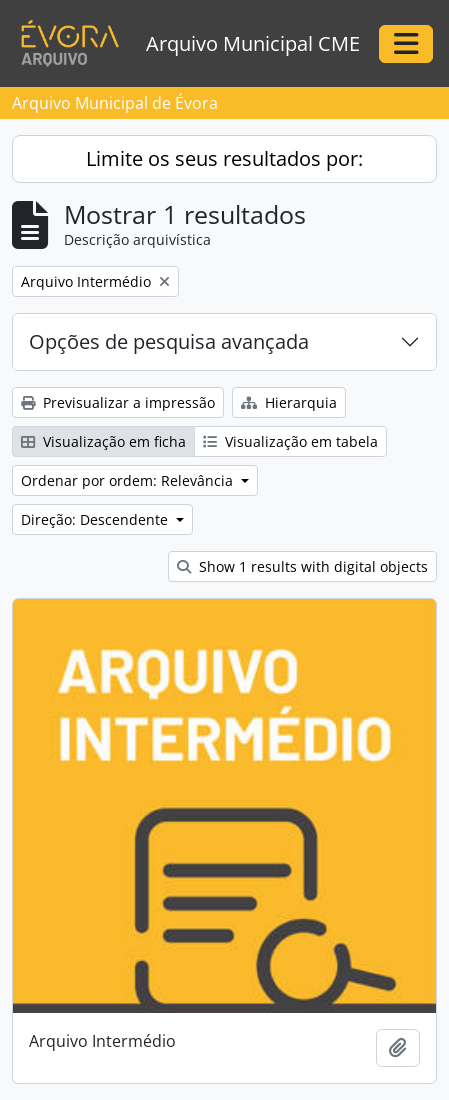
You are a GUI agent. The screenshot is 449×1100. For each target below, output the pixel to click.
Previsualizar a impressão (118, 402)
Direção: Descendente (96, 519)
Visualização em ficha (103, 441)
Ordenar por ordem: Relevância (129, 480)
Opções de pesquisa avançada (169, 341)
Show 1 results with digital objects (302, 566)
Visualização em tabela (290, 441)
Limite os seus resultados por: (224, 158)
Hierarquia (289, 402)
